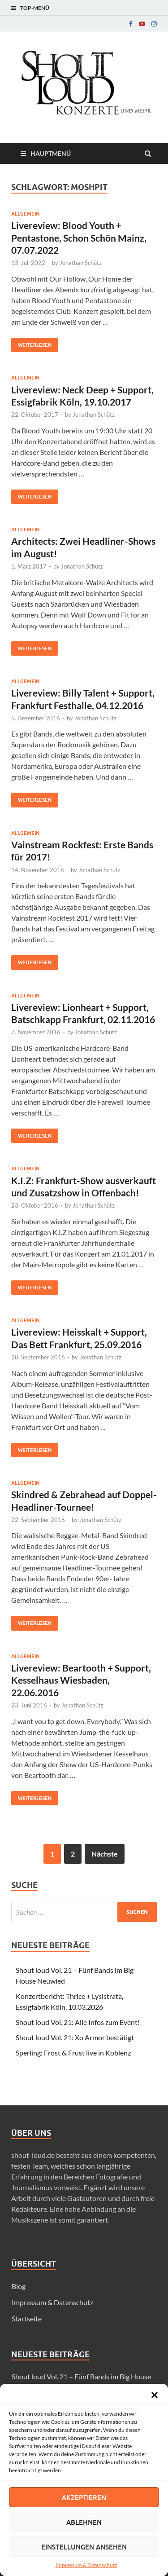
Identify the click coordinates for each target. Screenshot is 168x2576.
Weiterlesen (31, 343)
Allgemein (25, 214)
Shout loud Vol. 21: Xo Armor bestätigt (75, 2037)
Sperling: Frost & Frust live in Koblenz (73, 2052)
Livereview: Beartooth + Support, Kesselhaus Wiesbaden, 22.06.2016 (81, 1680)
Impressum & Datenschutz (86, 2565)
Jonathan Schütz (81, 262)
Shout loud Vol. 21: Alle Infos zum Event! (78, 2022)
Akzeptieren (84, 2497)
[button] (154, 2395)
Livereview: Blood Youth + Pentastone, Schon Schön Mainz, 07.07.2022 (78, 238)
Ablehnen (84, 2522)
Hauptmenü (50, 153)
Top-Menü (34, 7)
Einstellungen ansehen (84, 2547)
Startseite (27, 2318)
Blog (19, 2286)
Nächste (104, 1853)
